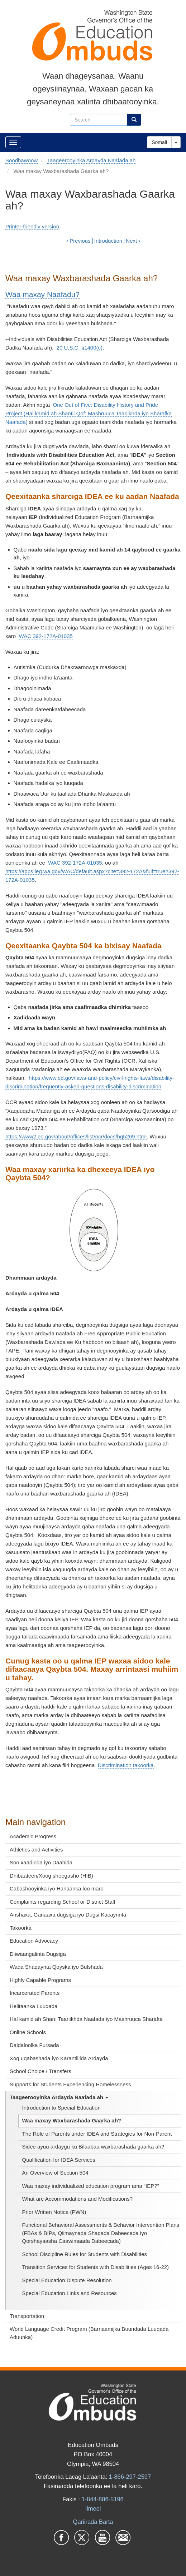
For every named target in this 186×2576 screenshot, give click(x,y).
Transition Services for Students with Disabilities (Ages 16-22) (95, 2267)
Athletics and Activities (36, 1849)
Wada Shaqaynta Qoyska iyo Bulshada (56, 1967)
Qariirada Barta (93, 2521)
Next (133, 241)
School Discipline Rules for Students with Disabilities (84, 2254)
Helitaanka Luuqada (33, 2006)
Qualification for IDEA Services (58, 2160)
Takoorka (21, 1928)
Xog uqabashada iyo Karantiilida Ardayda (59, 2058)
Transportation (27, 2316)
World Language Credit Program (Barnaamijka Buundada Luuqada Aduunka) (89, 2333)
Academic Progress (33, 1836)
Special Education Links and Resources (69, 2293)
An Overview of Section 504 (55, 2173)
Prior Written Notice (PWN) (54, 2212)
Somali (159, 142)
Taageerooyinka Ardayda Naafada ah (59, 2097)
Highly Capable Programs (40, 1980)
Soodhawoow (21, 160)
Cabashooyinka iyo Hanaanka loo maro (57, 1888)
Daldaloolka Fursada (34, 2045)
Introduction (108, 241)
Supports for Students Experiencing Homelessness (70, 2084)
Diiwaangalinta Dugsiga (38, 1954)
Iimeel (93, 2508)
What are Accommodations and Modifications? (77, 2199)
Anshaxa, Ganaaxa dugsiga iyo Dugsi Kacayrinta (68, 1915)
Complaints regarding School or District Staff (62, 1902)
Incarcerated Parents (34, 1993)
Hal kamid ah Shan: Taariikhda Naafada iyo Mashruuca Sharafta (86, 2019)
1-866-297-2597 (130, 2476)
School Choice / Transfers (40, 2071)
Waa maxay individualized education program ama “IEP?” (90, 2186)
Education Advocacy (34, 1941)
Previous (78, 241)
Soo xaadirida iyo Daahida (41, 1862)
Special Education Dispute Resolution (67, 2280)
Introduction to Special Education (61, 2108)
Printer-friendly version (32, 226)
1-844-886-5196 (102, 2499)
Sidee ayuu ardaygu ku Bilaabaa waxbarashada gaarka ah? (93, 2147)
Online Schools (28, 2032)
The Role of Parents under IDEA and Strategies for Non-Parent (97, 2134)
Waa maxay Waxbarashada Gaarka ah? (71, 2120)
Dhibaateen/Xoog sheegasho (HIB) (51, 1876)
